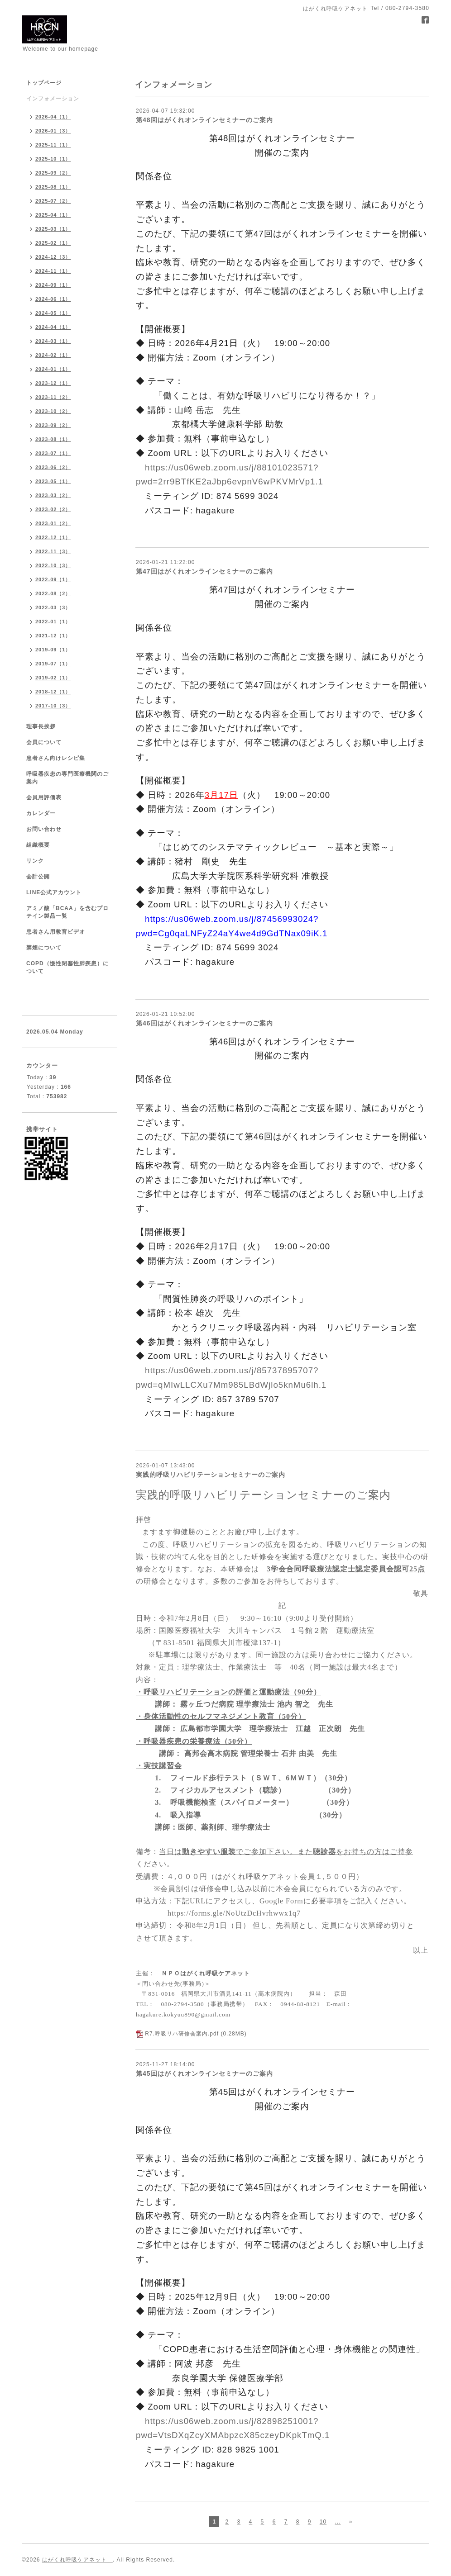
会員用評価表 (44, 797)
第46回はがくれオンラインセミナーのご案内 (204, 1023)
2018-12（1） (53, 691)
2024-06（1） (53, 299)
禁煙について (44, 947)
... (338, 2522)
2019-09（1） (53, 649)
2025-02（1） (53, 243)
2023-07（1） (53, 453)
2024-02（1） (53, 355)
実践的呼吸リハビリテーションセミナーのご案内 (210, 1474)
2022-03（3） (53, 607)
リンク (35, 861)
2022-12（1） (53, 537)
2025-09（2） (53, 173)
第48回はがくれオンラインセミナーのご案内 (204, 119)
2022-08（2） (53, 593)
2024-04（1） (53, 327)
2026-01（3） (53, 130)
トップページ (44, 83)
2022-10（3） (53, 565)
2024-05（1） (53, 313)
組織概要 (38, 845)
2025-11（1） (53, 144)
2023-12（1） (53, 383)
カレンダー (41, 813)
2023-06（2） (53, 467)
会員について (44, 742)
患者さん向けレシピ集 (55, 758)
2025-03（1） (53, 229)
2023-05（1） (53, 481)
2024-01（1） (53, 369)
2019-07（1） (53, 663)
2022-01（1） (53, 621)
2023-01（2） (53, 523)
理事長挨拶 (41, 726)
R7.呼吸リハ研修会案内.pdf (182, 2033)
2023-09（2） (53, 425)
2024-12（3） (53, 257)
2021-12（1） (53, 635)
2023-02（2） (53, 509)
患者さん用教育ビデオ (55, 932)
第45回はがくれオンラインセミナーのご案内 (204, 2073)
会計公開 (38, 876)
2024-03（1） (53, 341)
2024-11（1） (53, 271)
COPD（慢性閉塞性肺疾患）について (67, 967)
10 (323, 2522)
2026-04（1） (53, 116)
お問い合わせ (44, 829)
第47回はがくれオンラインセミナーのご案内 (204, 571)
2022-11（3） (53, 551)
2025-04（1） (53, 215)
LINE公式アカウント (54, 892)
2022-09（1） (53, 579)
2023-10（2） (53, 411)
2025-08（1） (53, 187)
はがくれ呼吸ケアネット (77, 2560)
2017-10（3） (53, 705)
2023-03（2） (53, 495)
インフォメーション (52, 98)
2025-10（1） (53, 158)
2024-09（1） (53, 285)
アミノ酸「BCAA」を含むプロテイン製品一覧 (67, 912)
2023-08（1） (53, 439)
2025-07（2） (53, 201)
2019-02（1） (53, 677)
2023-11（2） (53, 397)
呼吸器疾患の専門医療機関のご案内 (67, 778)
